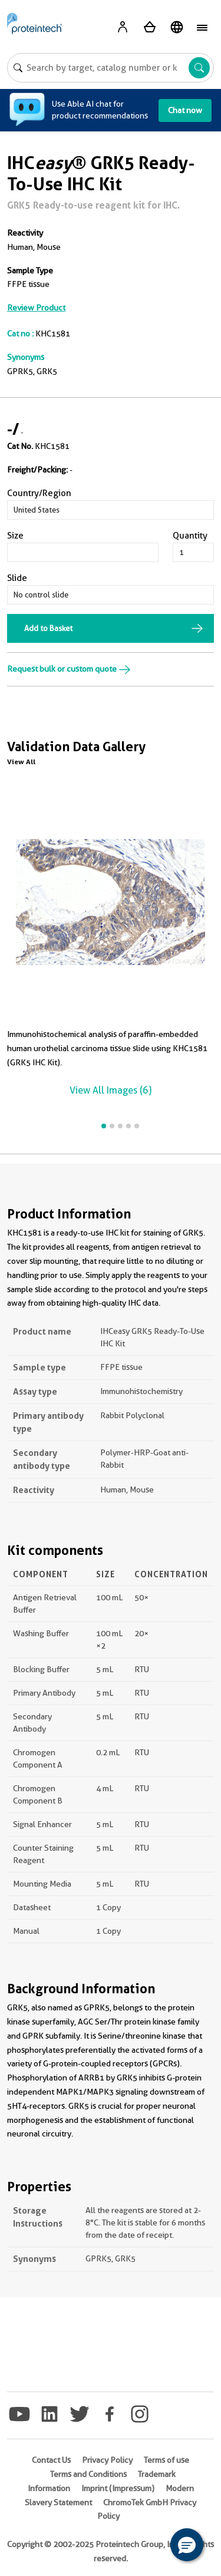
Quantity (190, 535)
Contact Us (51, 2460)
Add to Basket (48, 628)
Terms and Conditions (88, 2474)
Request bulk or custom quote (69, 668)
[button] (186, 2544)
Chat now (185, 110)
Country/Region (39, 493)
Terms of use (166, 2460)
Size (15, 535)
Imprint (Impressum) (117, 2488)
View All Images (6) (110, 1090)
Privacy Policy (107, 2460)
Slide (17, 578)
